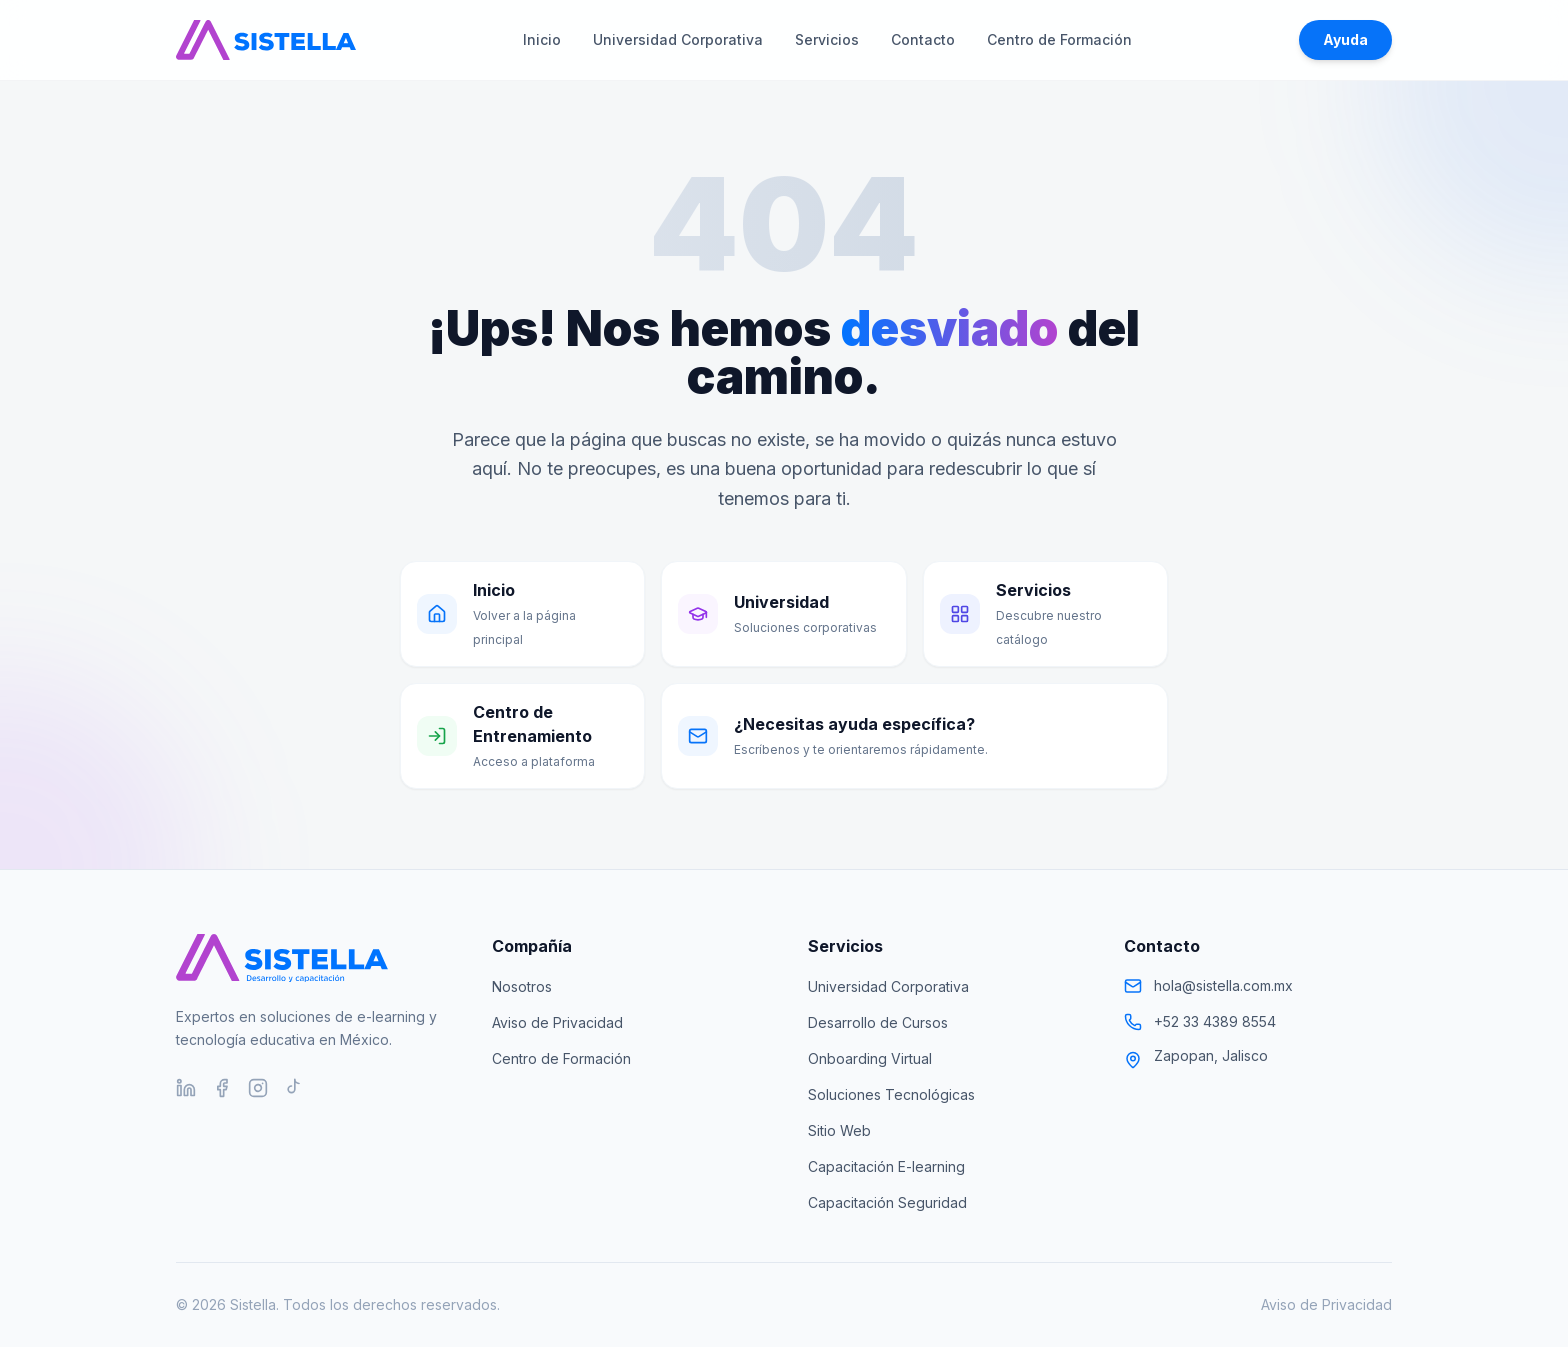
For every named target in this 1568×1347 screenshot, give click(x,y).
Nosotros (522, 986)
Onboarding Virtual (870, 1058)
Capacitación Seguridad (887, 1202)
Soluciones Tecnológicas (891, 1094)
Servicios (827, 39)
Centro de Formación (1059, 39)
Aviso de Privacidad (557, 1022)
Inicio (542, 39)
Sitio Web (839, 1130)
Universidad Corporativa (678, 39)
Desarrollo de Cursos (878, 1022)
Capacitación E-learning (886, 1166)
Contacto (923, 39)
